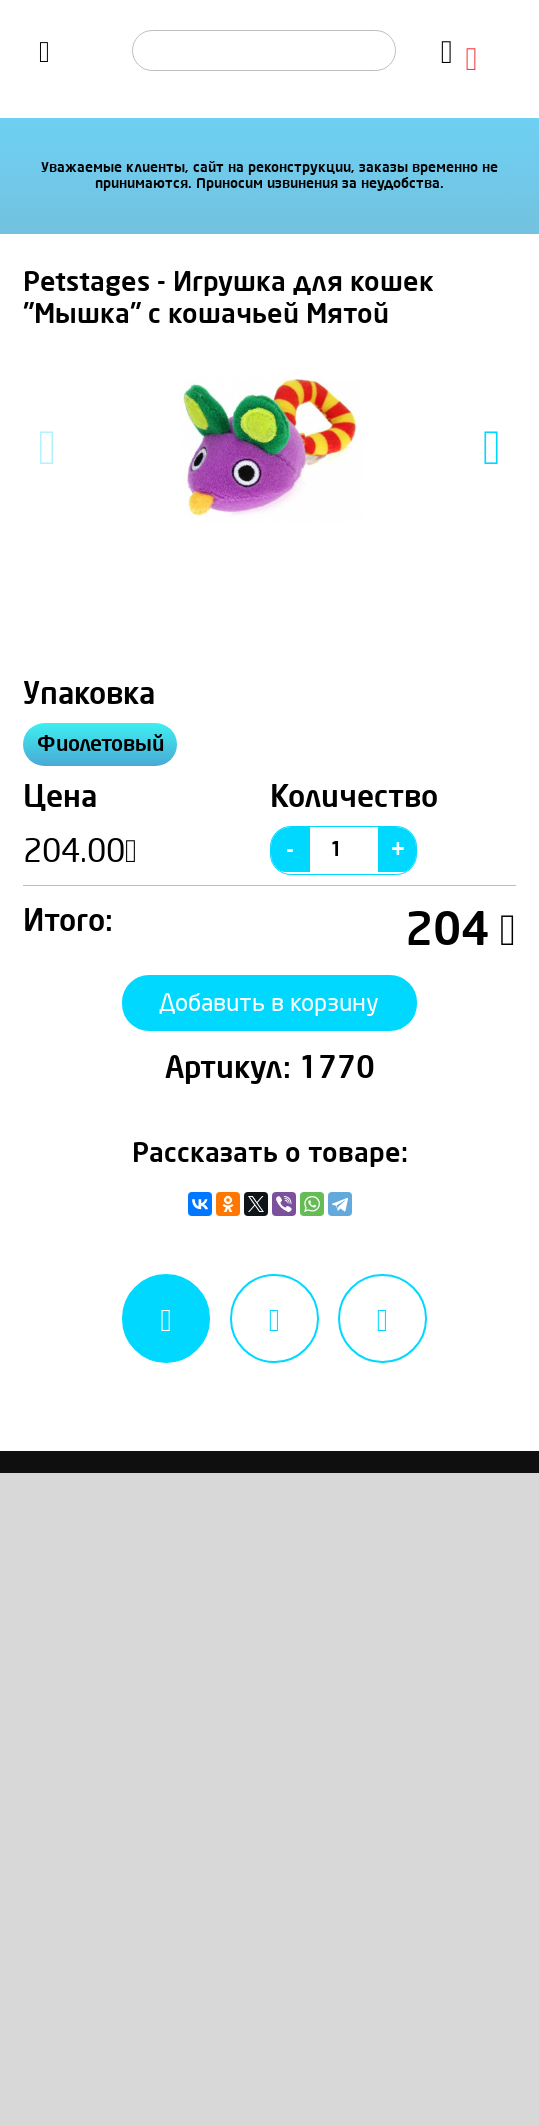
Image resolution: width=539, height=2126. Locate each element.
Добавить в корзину (269, 1013)
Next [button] (492, 447)
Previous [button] (47, 447)
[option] (269, 447)
